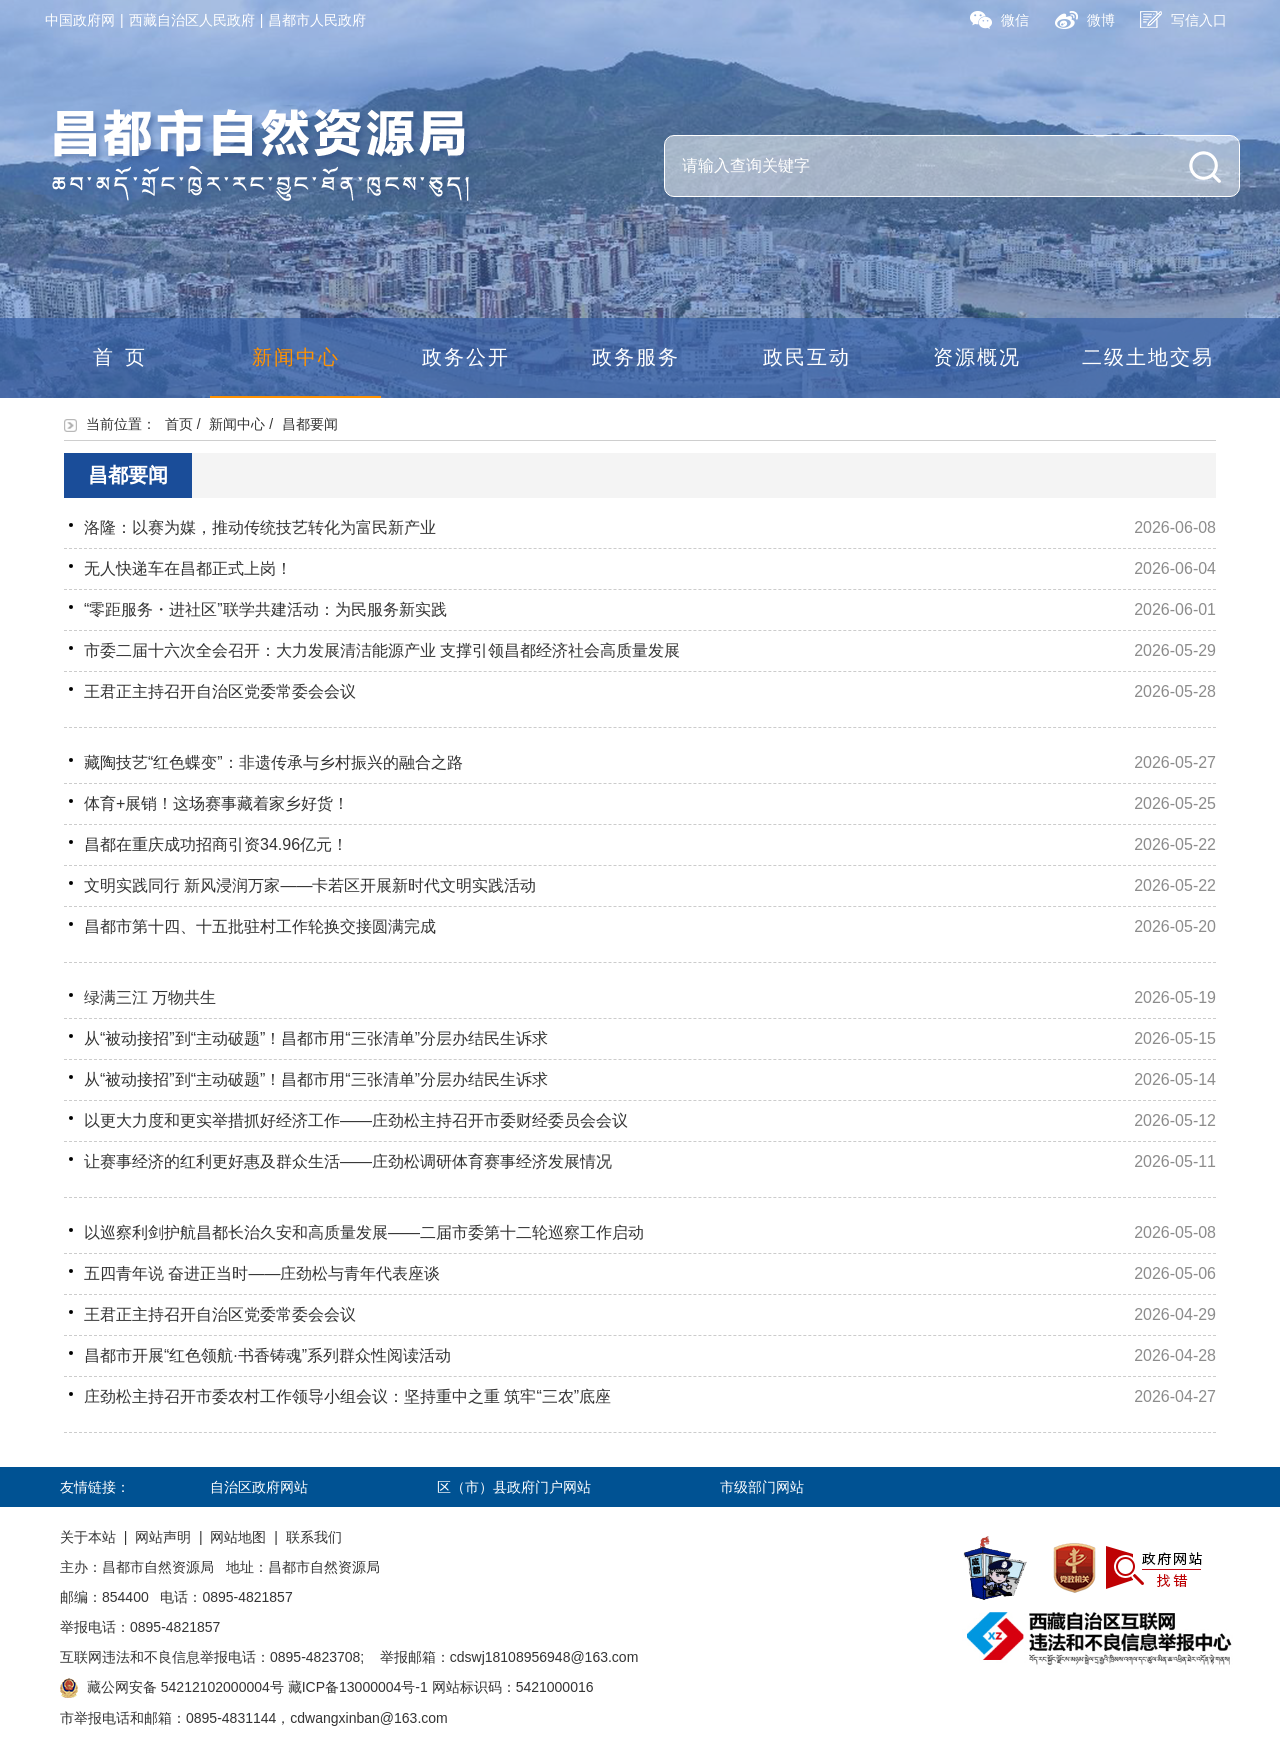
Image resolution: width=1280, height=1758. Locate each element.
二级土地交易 (1148, 357)
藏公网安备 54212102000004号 (185, 1687)
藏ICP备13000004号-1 (358, 1687)
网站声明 (163, 1537)
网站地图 (238, 1537)
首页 (125, 357)
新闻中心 (296, 357)
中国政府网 (80, 20)
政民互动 (807, 357)
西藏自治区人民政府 (192, 20)
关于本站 (88, 1537)
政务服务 (636, 357)
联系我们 (314, 1537)
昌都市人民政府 (317, 20)
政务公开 (466, 357)
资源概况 (977, 357)
